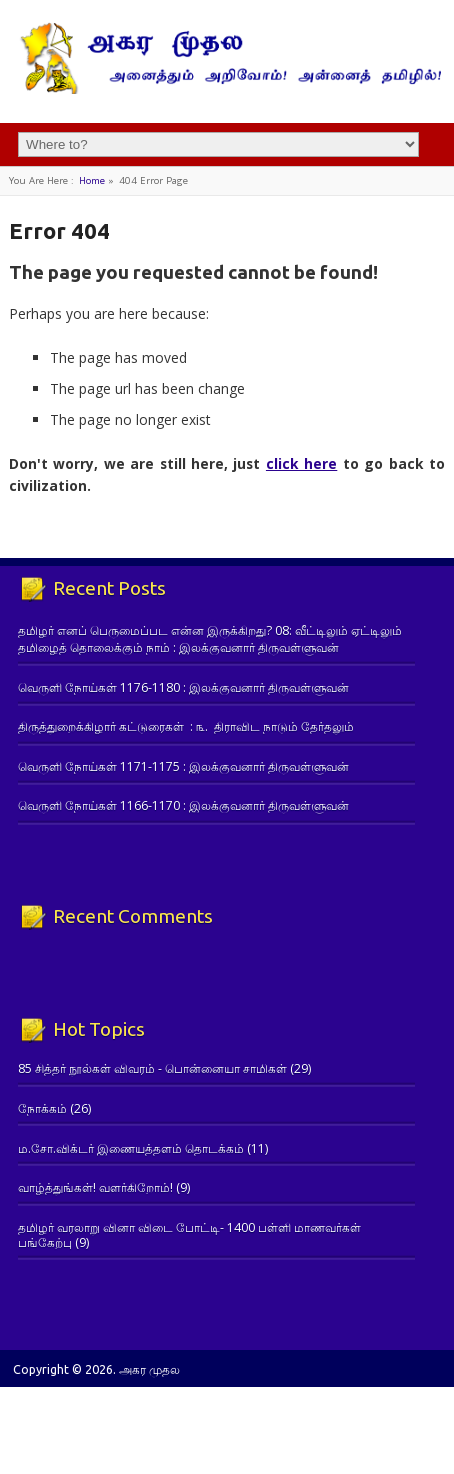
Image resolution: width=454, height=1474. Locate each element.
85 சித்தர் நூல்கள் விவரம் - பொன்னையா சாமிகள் (152, 1068)
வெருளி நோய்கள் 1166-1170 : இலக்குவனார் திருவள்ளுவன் (183, 805)
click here (301, 463)
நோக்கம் (42, 1108)
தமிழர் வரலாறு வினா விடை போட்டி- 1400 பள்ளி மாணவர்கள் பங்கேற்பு (189, 1234)
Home (92, 180)
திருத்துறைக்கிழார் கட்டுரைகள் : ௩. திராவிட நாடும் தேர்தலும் (186, 726)
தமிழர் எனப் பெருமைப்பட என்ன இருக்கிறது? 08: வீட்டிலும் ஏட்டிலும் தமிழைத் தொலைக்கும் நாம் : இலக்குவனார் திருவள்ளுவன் (210, 639)
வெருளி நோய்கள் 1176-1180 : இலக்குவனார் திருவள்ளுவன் (183, 687)
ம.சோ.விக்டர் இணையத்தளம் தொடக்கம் (131, 1148)
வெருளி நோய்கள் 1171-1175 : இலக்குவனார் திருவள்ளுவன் (183, 766)
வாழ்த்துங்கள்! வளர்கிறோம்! (95, 1187)
